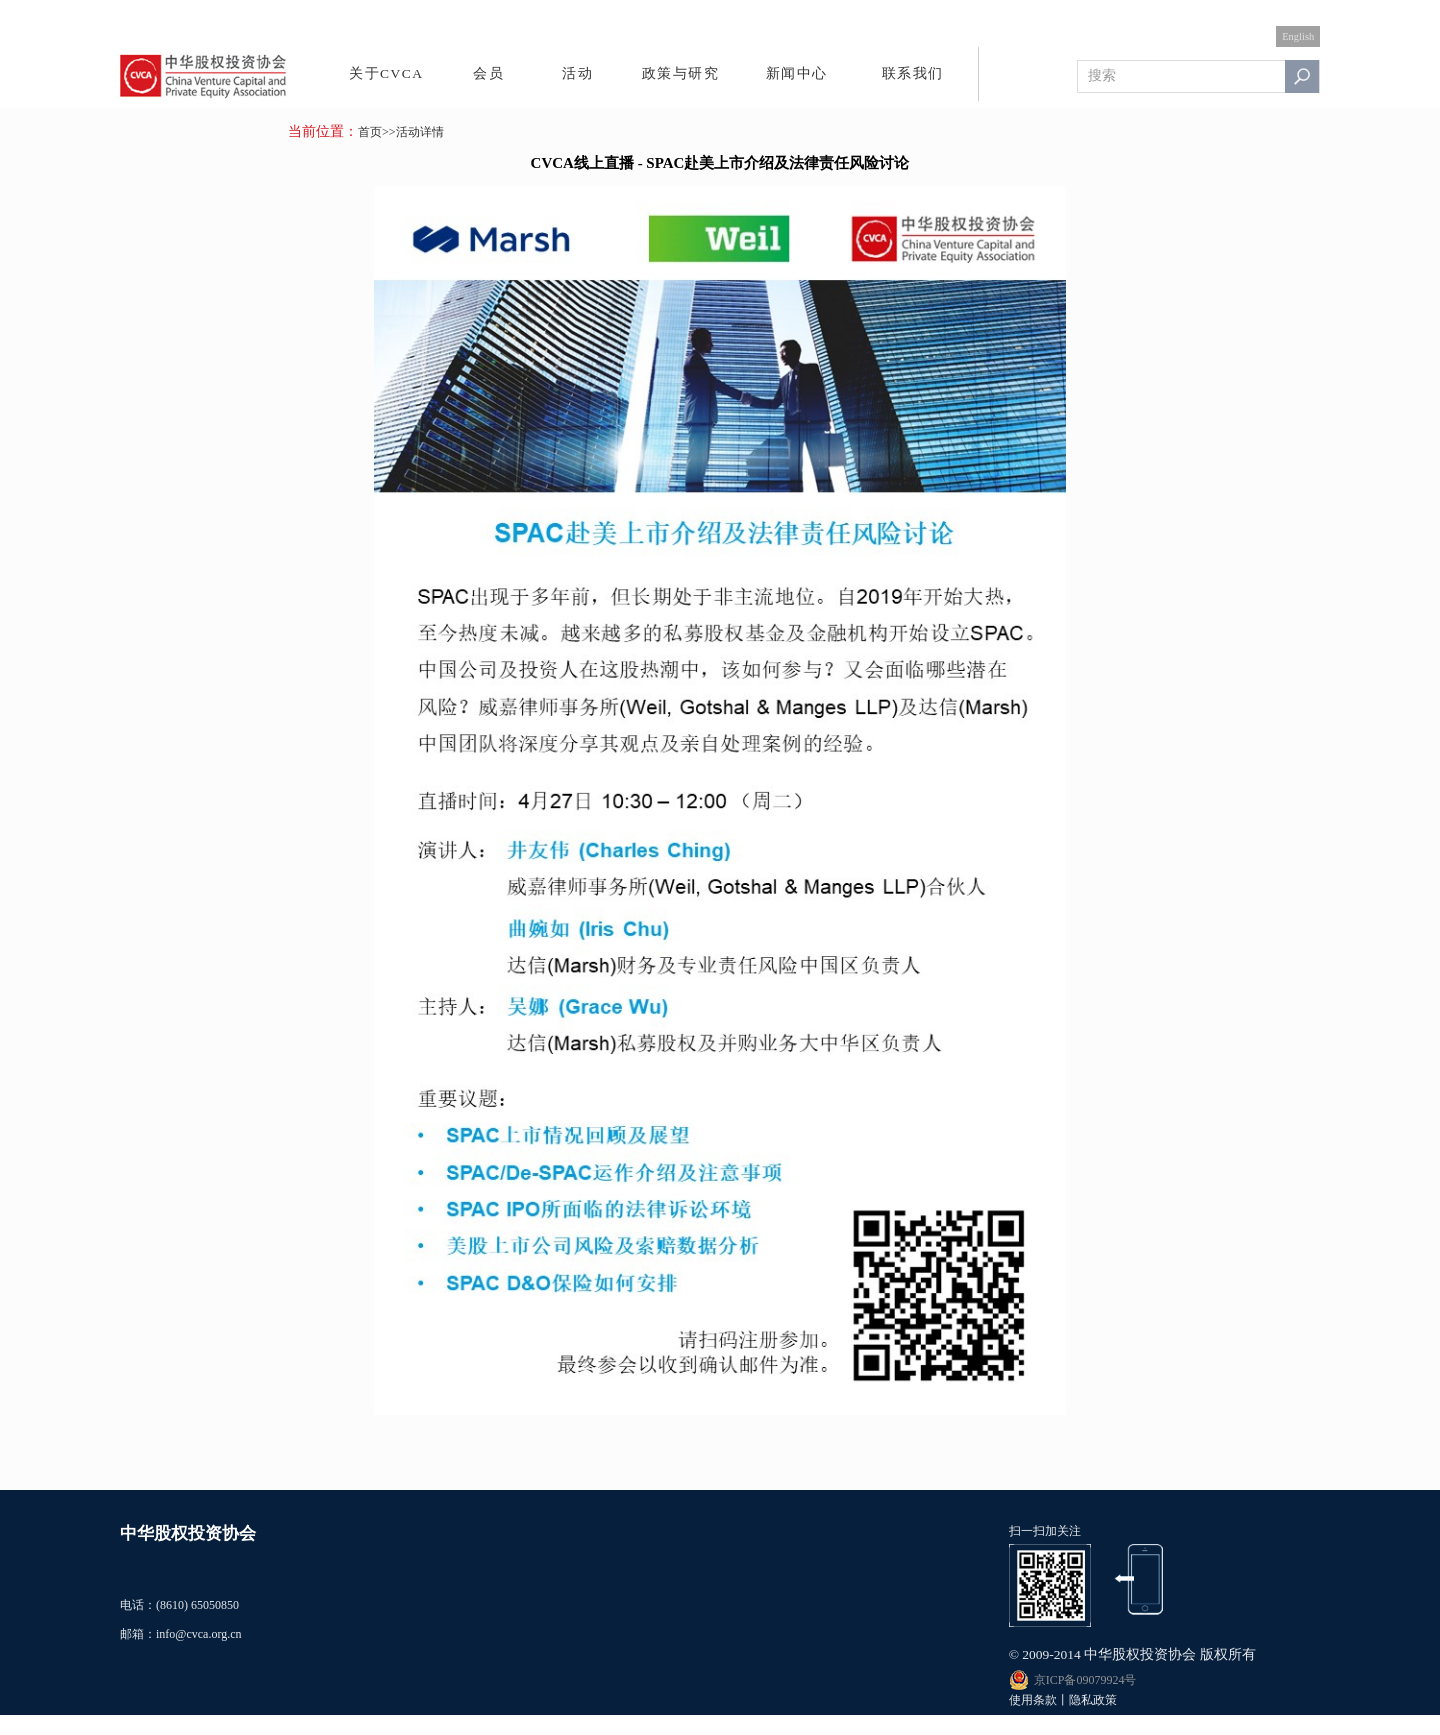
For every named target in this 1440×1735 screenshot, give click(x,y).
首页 (370, 132)
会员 (488, 73)
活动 (577, 73)
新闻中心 (797, 73)
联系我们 (913, 73)
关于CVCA (386, 73)
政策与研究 (681, 73)
